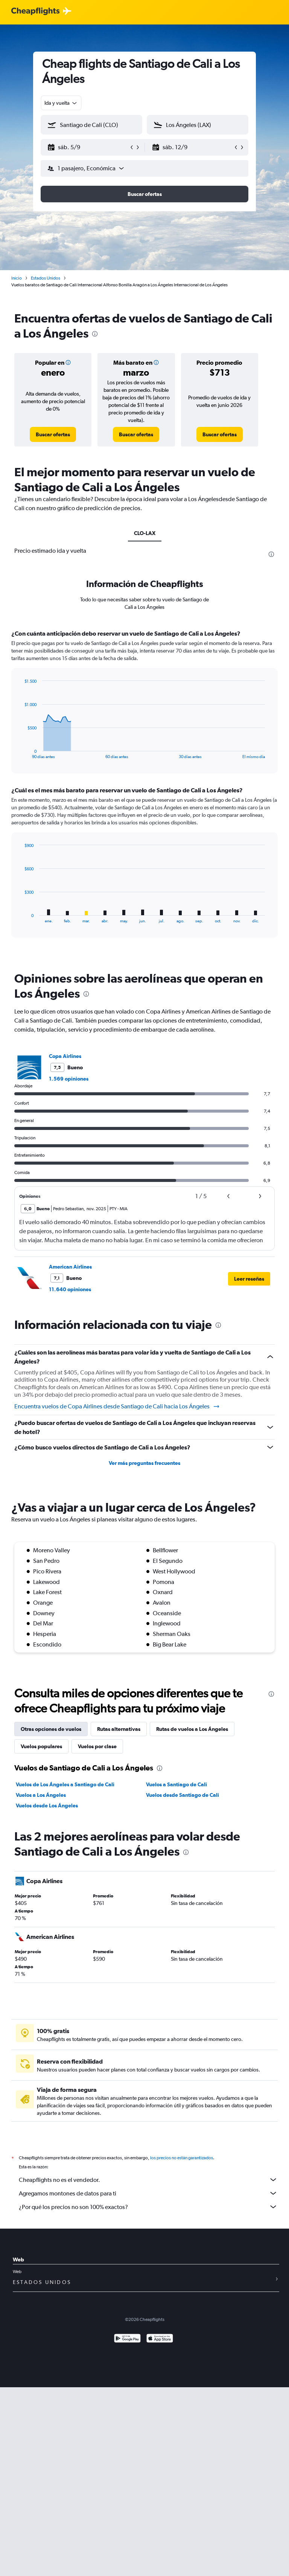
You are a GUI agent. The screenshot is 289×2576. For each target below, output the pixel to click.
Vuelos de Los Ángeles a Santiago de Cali (65, 1784)
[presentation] (94, 333)
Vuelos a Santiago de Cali (176, 1784)
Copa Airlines (65, 1056)
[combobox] (61, 102)
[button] (88, 147)
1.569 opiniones (68, 1079)
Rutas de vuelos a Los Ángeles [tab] (192, 1729)
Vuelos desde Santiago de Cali (182, 1795)
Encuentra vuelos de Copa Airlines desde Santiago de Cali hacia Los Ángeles (117, 1406)
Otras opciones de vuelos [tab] (51, 1729)
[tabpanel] (144, 791)
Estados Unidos (45, 278)
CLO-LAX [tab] (144, 533)
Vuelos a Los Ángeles (41, 1795)
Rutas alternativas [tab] (118, 1729)
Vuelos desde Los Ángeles (47, 1805)
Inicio (16, 278)
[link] (53, 434)
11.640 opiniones (70, 1289)
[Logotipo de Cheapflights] (35, 11)
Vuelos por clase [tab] (97, 1746)
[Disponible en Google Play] (127, 2347)
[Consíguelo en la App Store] (159, 2347)
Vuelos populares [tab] (41, 1746)
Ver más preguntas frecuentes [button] (144, 1463)
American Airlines (70, 1267)
